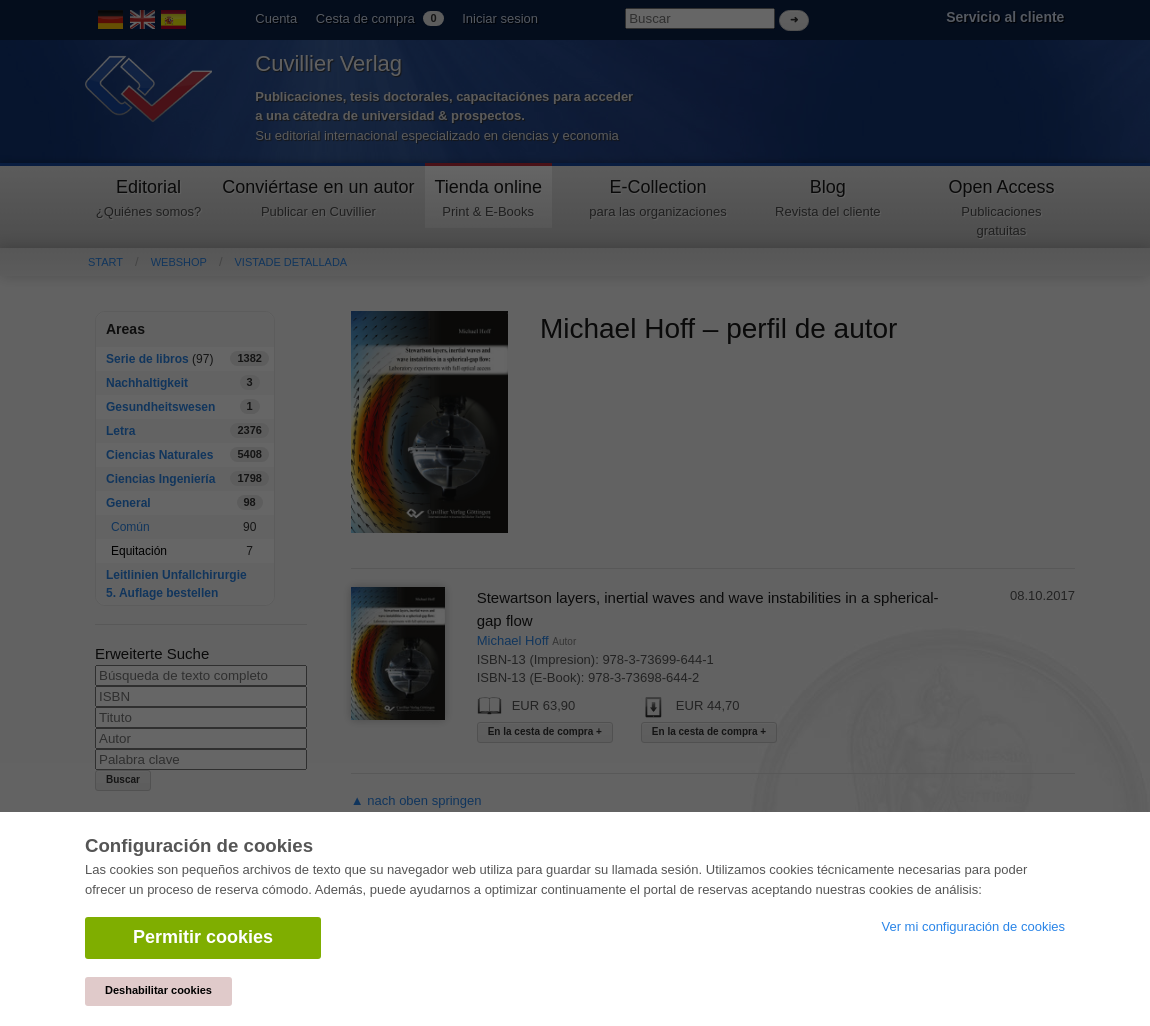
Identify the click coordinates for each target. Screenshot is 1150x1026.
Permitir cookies (203, 937)
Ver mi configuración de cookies (973, 926)
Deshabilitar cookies (158, 990)
